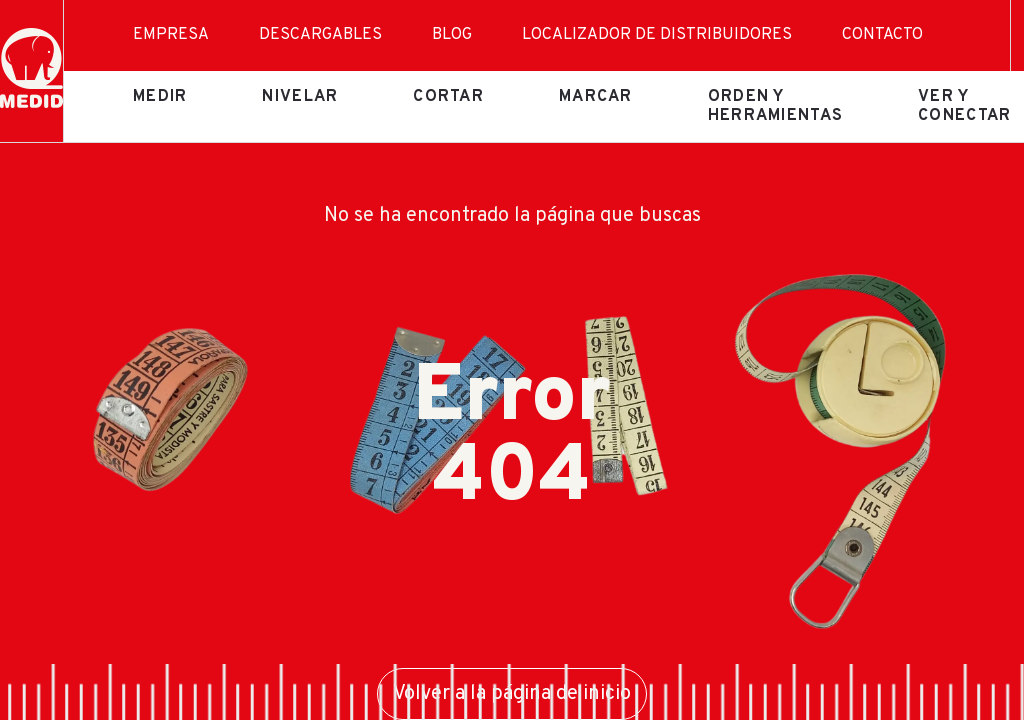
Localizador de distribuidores (657, 35)
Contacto (882, 35)
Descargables (320, 35)
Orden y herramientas (775, 106)
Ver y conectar (964, 106)
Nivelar (300, 97)
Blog (452, 35)
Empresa (171, 35)
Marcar (596, 97)
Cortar (448, 97)
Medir (160, 97)
